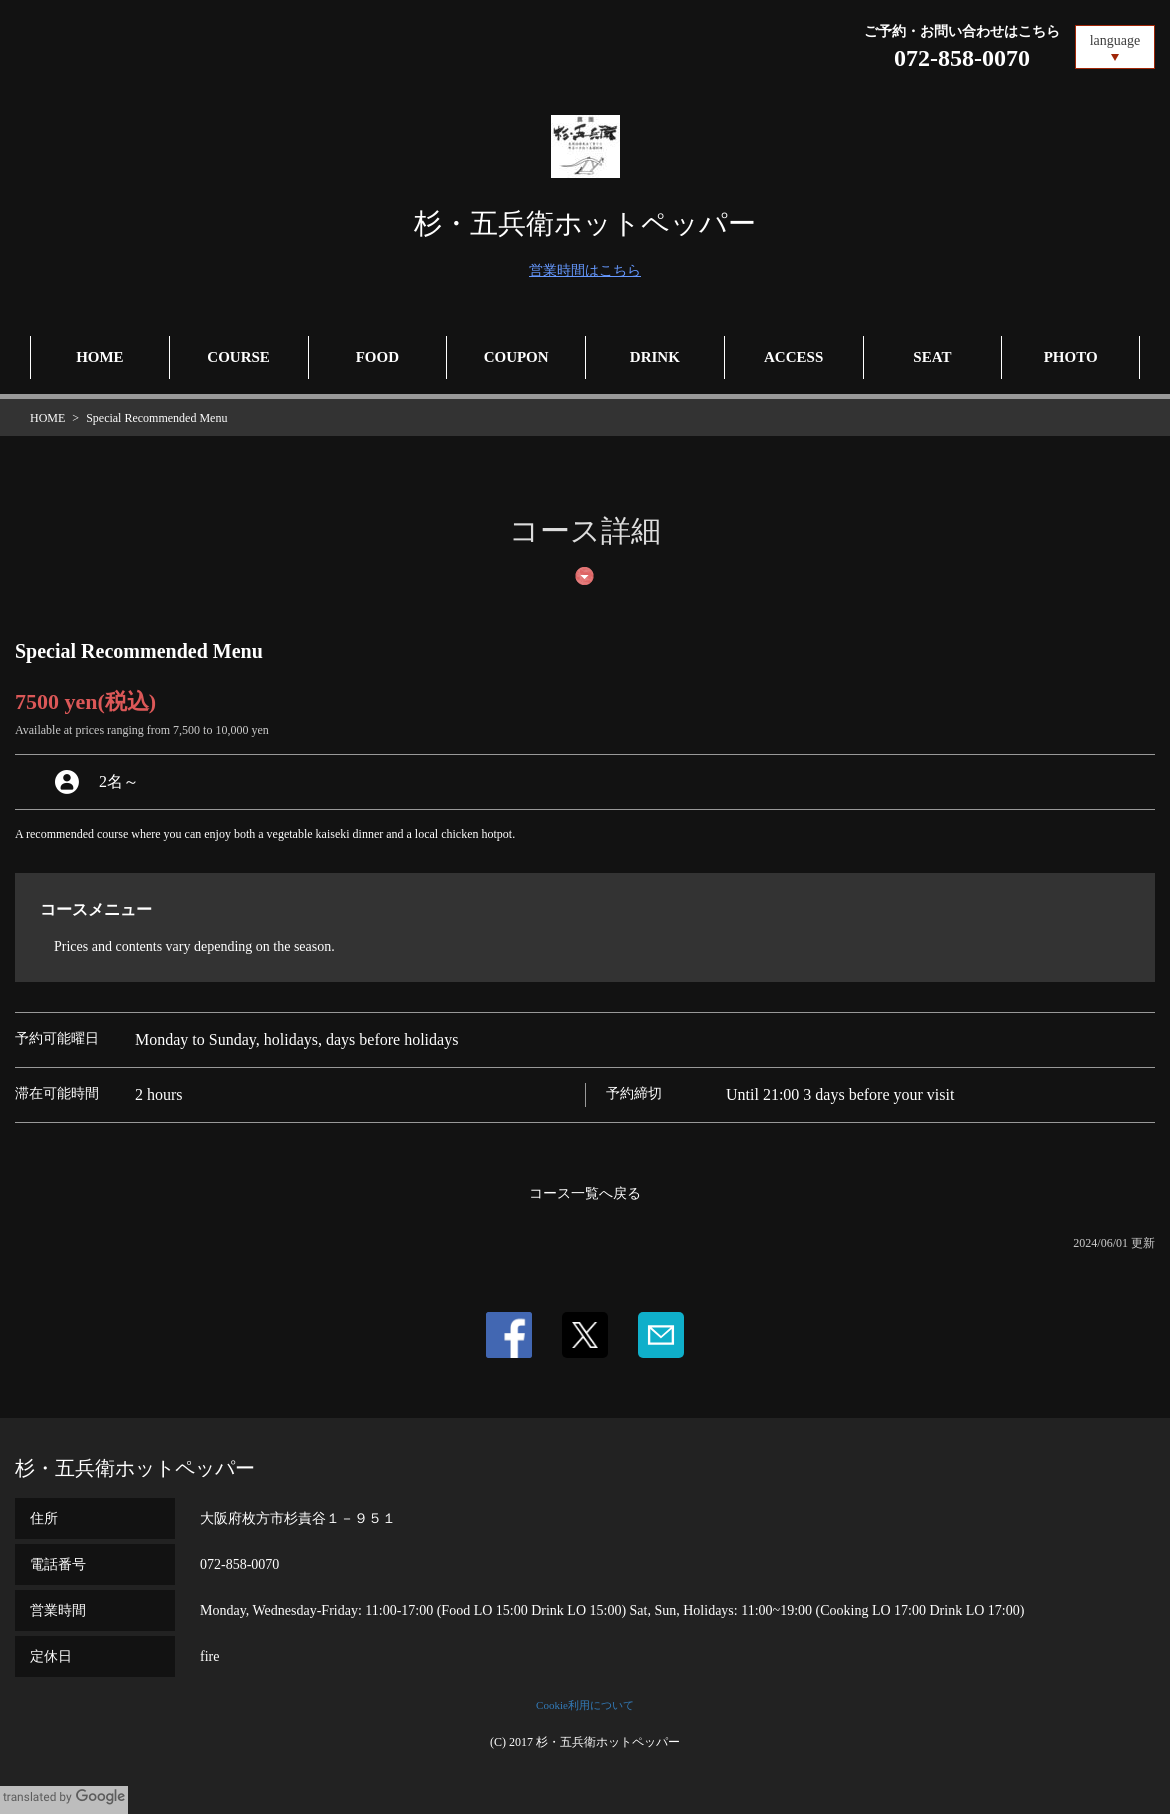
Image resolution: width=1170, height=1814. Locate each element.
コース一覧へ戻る (585, 1193)
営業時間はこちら (585, 270)
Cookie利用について (585, 1705)
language (1115, 40)
